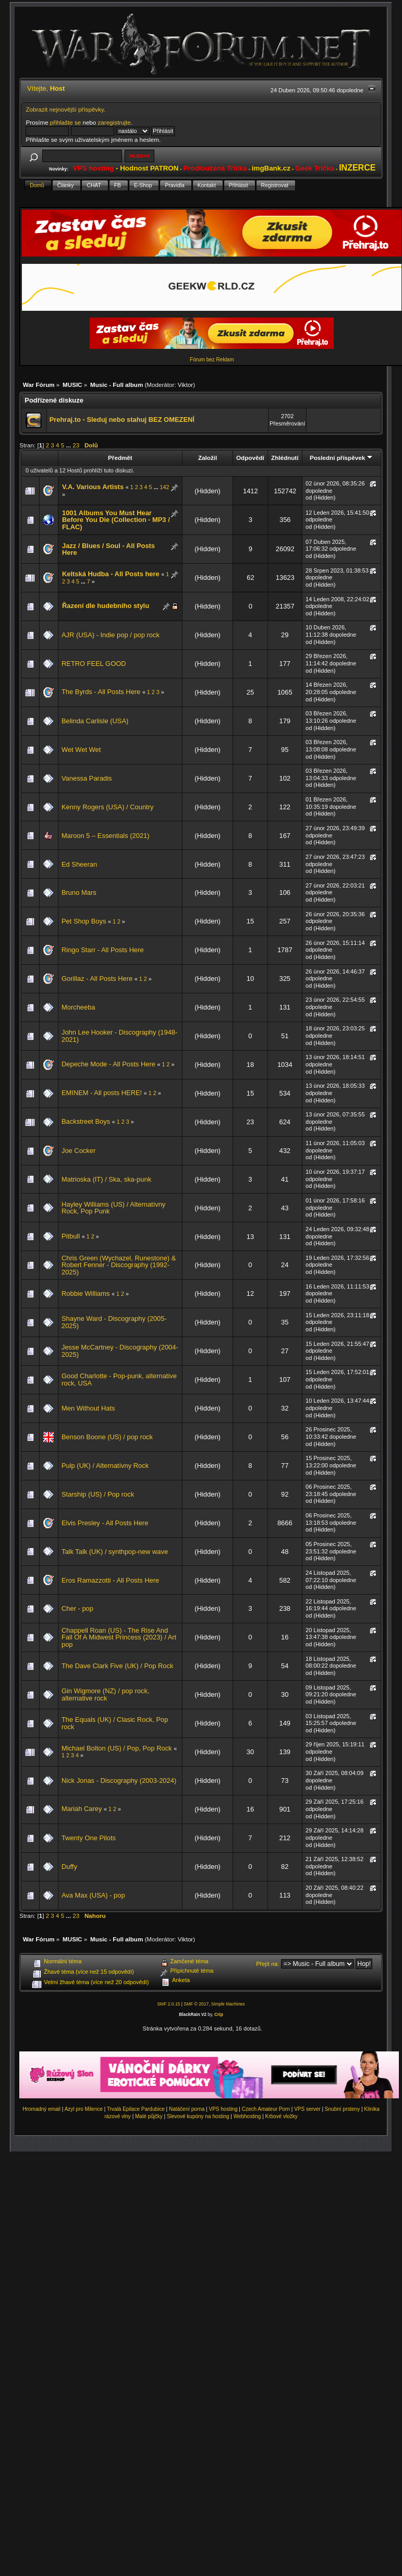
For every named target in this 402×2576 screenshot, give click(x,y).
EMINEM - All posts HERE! (102, 1093)
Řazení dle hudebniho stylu (105, 606)
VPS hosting (223, 2109)
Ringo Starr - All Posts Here (103, 950)
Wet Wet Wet (81, 750)
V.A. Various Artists (93, 487)
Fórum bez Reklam (212, 359)
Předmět (120, 457)
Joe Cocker (78, 1151)
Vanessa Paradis (87, 778)
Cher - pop (77, 1608)
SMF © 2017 (196, 2004)
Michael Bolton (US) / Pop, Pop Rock (117, 1748)
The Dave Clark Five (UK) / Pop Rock (117, 1666)
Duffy (69, 1866)
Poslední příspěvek (341, 457)
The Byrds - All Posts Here (101, 692)
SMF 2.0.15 (168, 2004)
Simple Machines (228, 2004)
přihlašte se (65, 122)
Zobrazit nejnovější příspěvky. (65, 109)
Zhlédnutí (284, 457)
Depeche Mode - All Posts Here (108, 1064)
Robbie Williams (86, 1293)
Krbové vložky (281, 2116)
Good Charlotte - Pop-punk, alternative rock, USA (119, 1379)
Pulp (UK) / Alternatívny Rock (105, 1465)
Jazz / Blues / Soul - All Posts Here (108, 549)
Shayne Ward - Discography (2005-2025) (114, 1322)
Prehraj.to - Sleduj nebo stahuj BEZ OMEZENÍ (122, 419)
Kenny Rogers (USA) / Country (107, 807)
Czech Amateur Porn (266, 2109)
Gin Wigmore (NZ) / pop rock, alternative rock (106, 1694)
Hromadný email (41, 2109)
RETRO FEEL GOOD (94, 663)
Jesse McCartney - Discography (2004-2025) (120, 1350)
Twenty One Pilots (89, 1838)
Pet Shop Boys (84, 921)
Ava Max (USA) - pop (93, 1895)
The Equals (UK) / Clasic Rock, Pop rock (115, 1723)
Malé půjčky (149, 2116)
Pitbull (71, 1236)
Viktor (185, 384)
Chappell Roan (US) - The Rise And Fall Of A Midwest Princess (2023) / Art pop (119, 1637)
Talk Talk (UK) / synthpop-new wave (115, 1552)
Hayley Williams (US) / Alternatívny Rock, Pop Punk (113, 1208)
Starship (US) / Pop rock (98, 1494)
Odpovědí (250, 457)
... (69, 445)
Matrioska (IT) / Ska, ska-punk (106, 1179)
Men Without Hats (88, 1408)
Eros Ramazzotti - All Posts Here (110, 1580)
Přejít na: (267, 1964)
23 (75, 445)
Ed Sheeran (79, 864)
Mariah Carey (82, 1809)
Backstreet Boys (86, 1121)
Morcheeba (78, 1007)
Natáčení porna (186, 2109)
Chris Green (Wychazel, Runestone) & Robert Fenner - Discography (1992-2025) (119, 1265)
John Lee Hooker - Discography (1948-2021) (119, 1035)
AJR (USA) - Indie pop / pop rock (111, 635)
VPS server (307, 2109)
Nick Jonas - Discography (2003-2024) (119, 1780)
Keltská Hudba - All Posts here (111, 574)
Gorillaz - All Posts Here (97, 978)
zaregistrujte (114, 122)
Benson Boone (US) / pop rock (107, 1437)
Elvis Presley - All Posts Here (105, 1523)
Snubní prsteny (342, 2109)
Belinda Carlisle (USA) (95, 721)
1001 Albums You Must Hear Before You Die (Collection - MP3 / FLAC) (116, 520)
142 (164, 487)
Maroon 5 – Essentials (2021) (106, 836)
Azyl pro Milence (84, 2109)
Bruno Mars (79, 892)
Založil (207, 457)
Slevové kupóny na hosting (198, 2116)
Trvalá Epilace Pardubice (136, 2109)
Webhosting (247, 2116)
